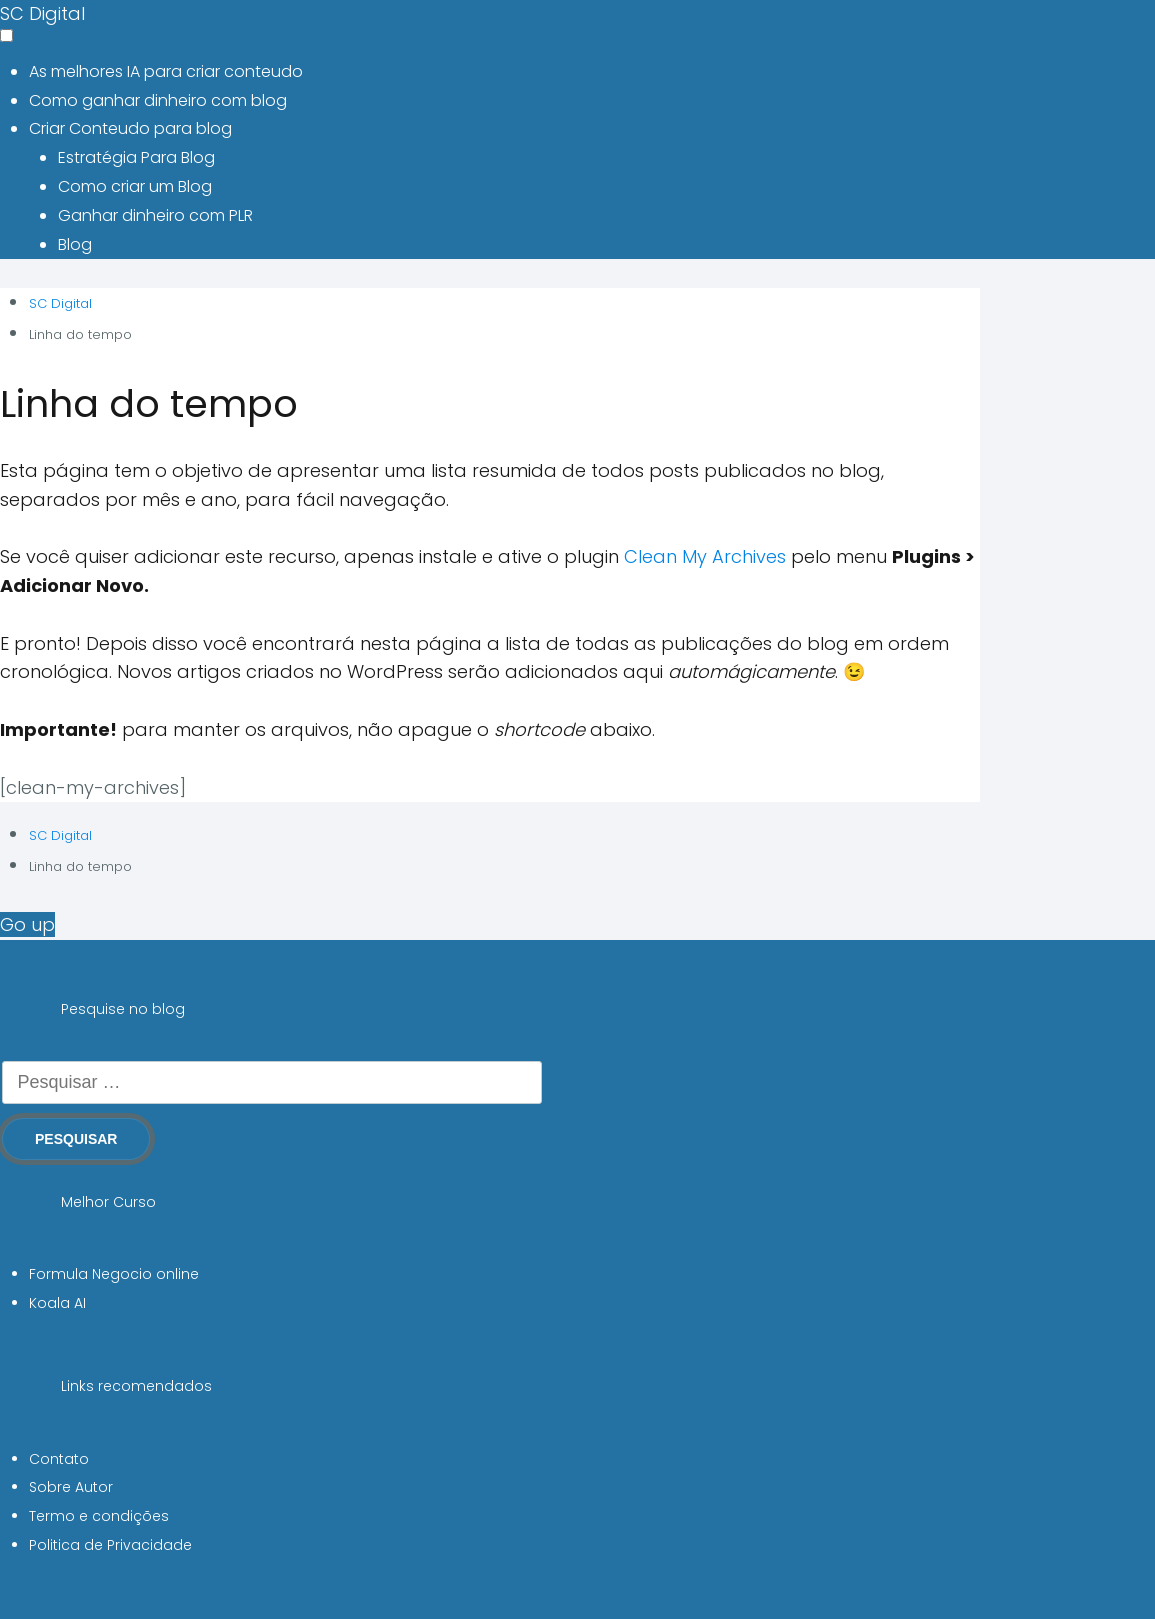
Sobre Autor (71, 1487)
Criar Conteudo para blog (130, 128)
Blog (75, 244)
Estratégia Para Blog (136, 157)
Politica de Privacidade (110, 1545)
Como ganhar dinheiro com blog (158, 100)
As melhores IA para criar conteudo (166, 71)
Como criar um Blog (135, 186)
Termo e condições (99, 1516)
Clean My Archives (705, 556)
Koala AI (57, 1303)
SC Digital (42, 13)
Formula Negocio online (114, 1274)
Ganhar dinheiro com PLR (155, 215)
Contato (59, 1459)
